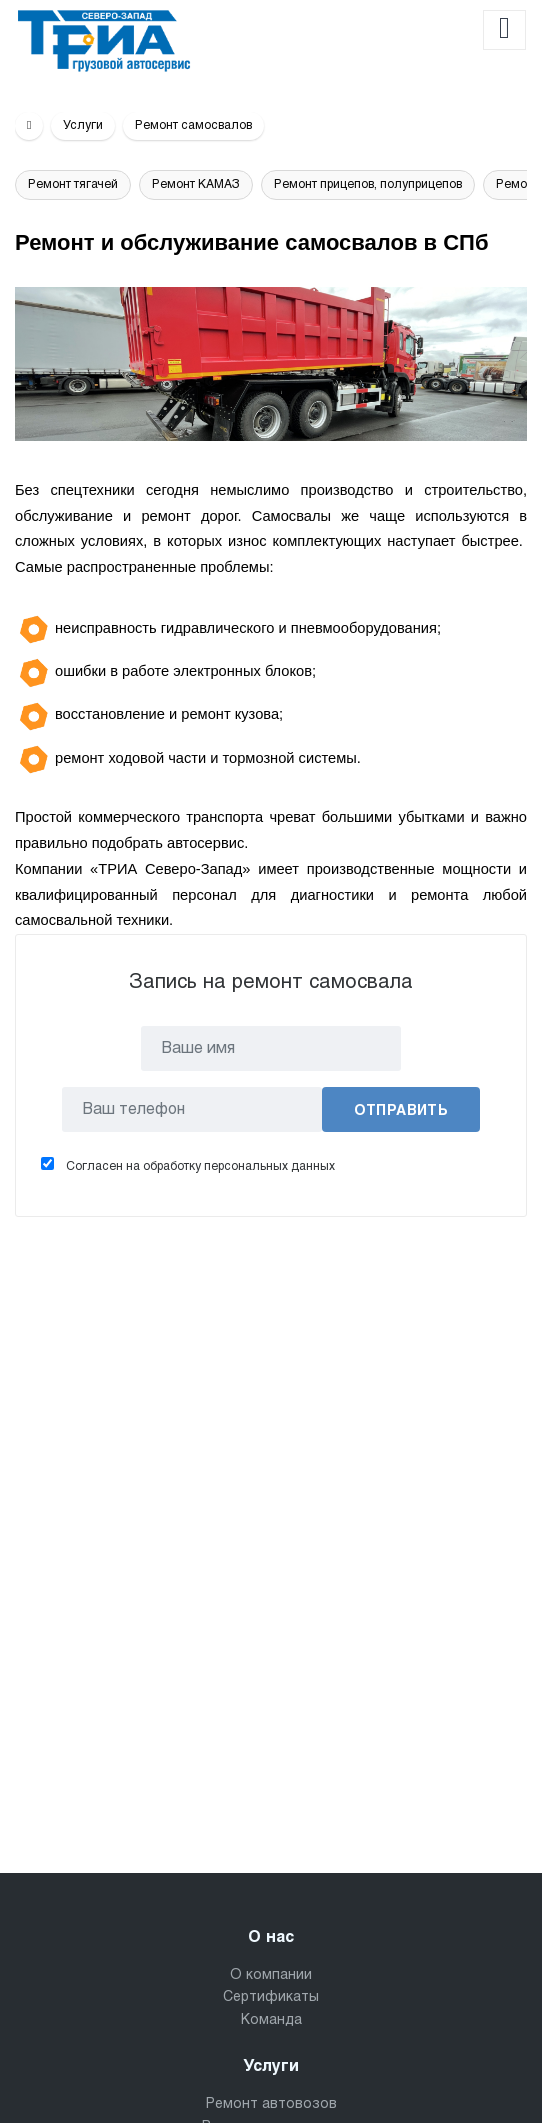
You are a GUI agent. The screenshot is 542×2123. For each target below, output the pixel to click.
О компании (271, 1975)
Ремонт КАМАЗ (196, 185)
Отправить (401, 1111)
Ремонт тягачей (73, 185)
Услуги (83, 126)
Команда (271, 2020)
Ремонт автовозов (271, 2104)
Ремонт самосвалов (193, 126)
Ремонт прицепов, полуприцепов (368, 185)
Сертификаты (271, 1997)
